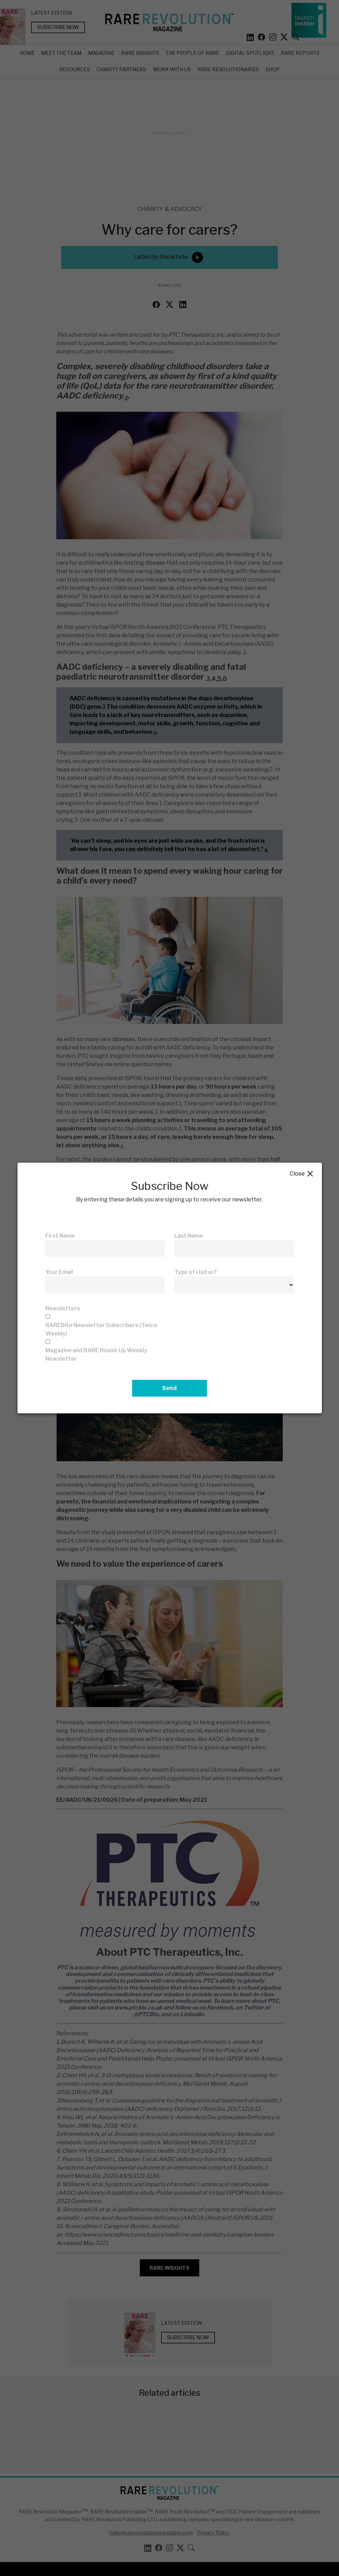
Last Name (188, 1235)
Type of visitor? (195, 1272)
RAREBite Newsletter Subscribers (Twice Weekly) (101, 1329)
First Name (60, 1235)
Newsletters (62, 1308)
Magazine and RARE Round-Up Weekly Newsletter (96, 1354)
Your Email (59, 1272)
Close (302, 1174)
